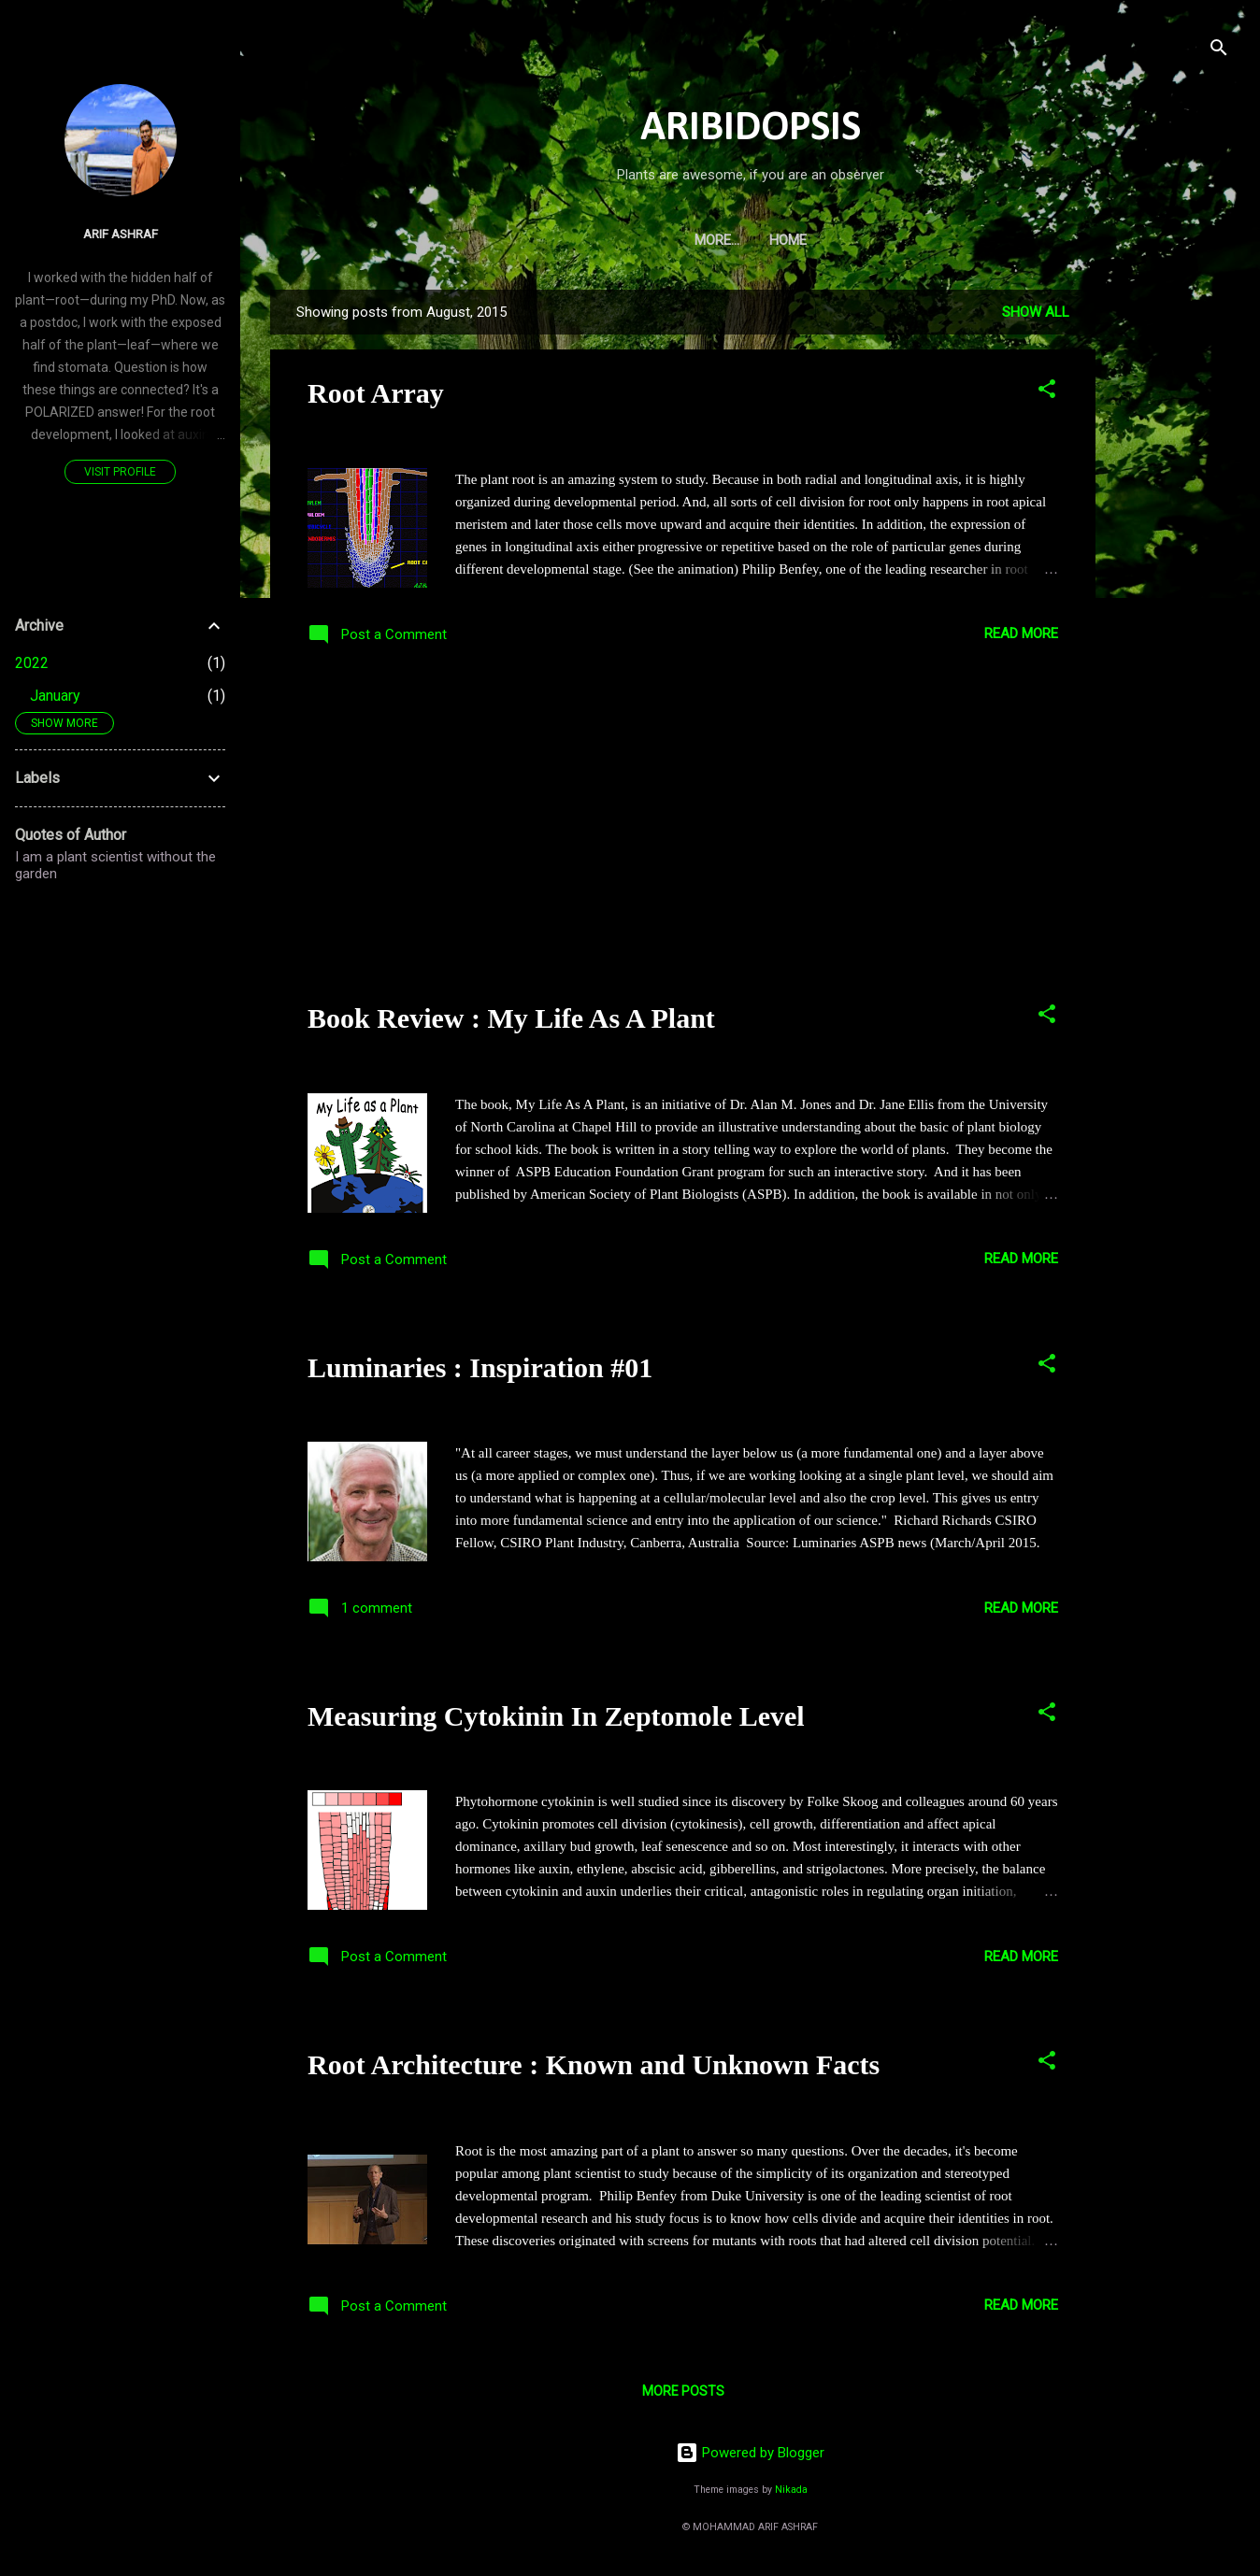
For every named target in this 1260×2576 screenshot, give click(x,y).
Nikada (791, 2489)
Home (750, 240)
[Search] (1219, 50)
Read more (1021, 633)
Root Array (376, 392)
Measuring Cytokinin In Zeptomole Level (556, 1716)
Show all (1035, 312)
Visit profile (120, 471)
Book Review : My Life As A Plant (511, 1018)
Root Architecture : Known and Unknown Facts (594, 2064)
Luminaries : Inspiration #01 (480, 1367)
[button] (1047, 391)
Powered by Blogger (750, 2452)
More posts (683, 2391)
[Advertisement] (1170, 570)
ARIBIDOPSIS (750, 128)
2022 (32, 663)
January (55, 695)
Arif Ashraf (120, 233)
